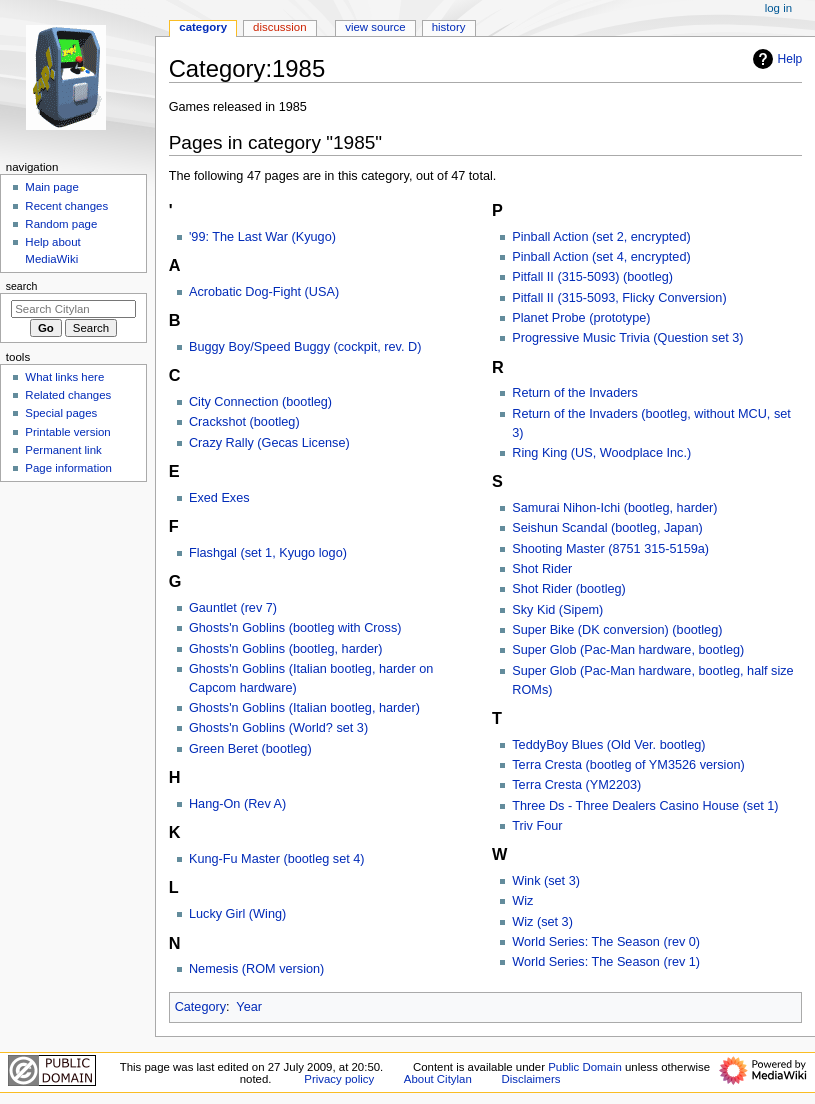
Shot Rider (542, 569)
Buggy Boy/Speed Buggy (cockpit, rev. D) (305, 347)
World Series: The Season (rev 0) (606, 942)
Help (775, 59)
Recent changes (66, 206)
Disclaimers (530, 1079)
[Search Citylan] (73, 309)
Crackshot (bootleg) (244, 422)
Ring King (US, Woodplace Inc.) (601, 453)
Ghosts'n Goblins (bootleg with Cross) (295, 628)
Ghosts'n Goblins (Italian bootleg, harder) (304, 708)
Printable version (67, 432)
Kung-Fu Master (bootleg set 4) (277, 859)
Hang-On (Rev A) (237, 804)
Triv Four (537, 826)
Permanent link (63, 450)
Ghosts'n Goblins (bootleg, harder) (286, 649)
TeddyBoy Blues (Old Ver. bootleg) (608, 745)
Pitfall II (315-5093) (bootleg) (592, 277)
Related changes (68, 395)
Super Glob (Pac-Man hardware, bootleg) (628, 650)
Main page (52, 187)
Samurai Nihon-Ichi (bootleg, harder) (614, 508)
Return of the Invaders (575, 393)
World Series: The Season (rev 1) (606, 962)
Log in (778, 8)
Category (200, 1007)
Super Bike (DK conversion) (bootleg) (617, 630)
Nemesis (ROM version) (256, 969)
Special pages (61, 413)
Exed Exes (219, 498)
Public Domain (585, 1067)
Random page (61, 224)
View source (375, 27)
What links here (64, 377)
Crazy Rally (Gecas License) (269, 443)
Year (249, 1007)
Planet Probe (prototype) (581, 318)
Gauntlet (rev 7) (233, 608)
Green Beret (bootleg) (250, 749)
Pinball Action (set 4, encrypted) (601, 257)
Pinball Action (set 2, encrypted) (601, 237)
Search (22, 286)
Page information (68, 468)
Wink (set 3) (546, 881)
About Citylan (438, 1079)
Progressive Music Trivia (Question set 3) (627, 338)
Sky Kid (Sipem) (557, 610)
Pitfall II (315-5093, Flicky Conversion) (619, 298)
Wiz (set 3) (542, 922)
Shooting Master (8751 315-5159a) (610, 549)
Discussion (279, 27)
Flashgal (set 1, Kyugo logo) (268, 553)
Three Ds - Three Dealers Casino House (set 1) (645, 806)
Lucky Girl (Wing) (237, 914)
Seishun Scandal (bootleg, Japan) (607, 528)
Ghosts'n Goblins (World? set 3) (278, 728)
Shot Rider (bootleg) (569, 589)
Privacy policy (339, 1079)
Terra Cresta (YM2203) (576, 785)
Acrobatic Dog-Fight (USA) (264, 292)
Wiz (522, 901)
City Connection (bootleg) (260, 402)
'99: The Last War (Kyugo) (262, 237)
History (449, 27)
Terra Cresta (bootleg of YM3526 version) (628, 765)
